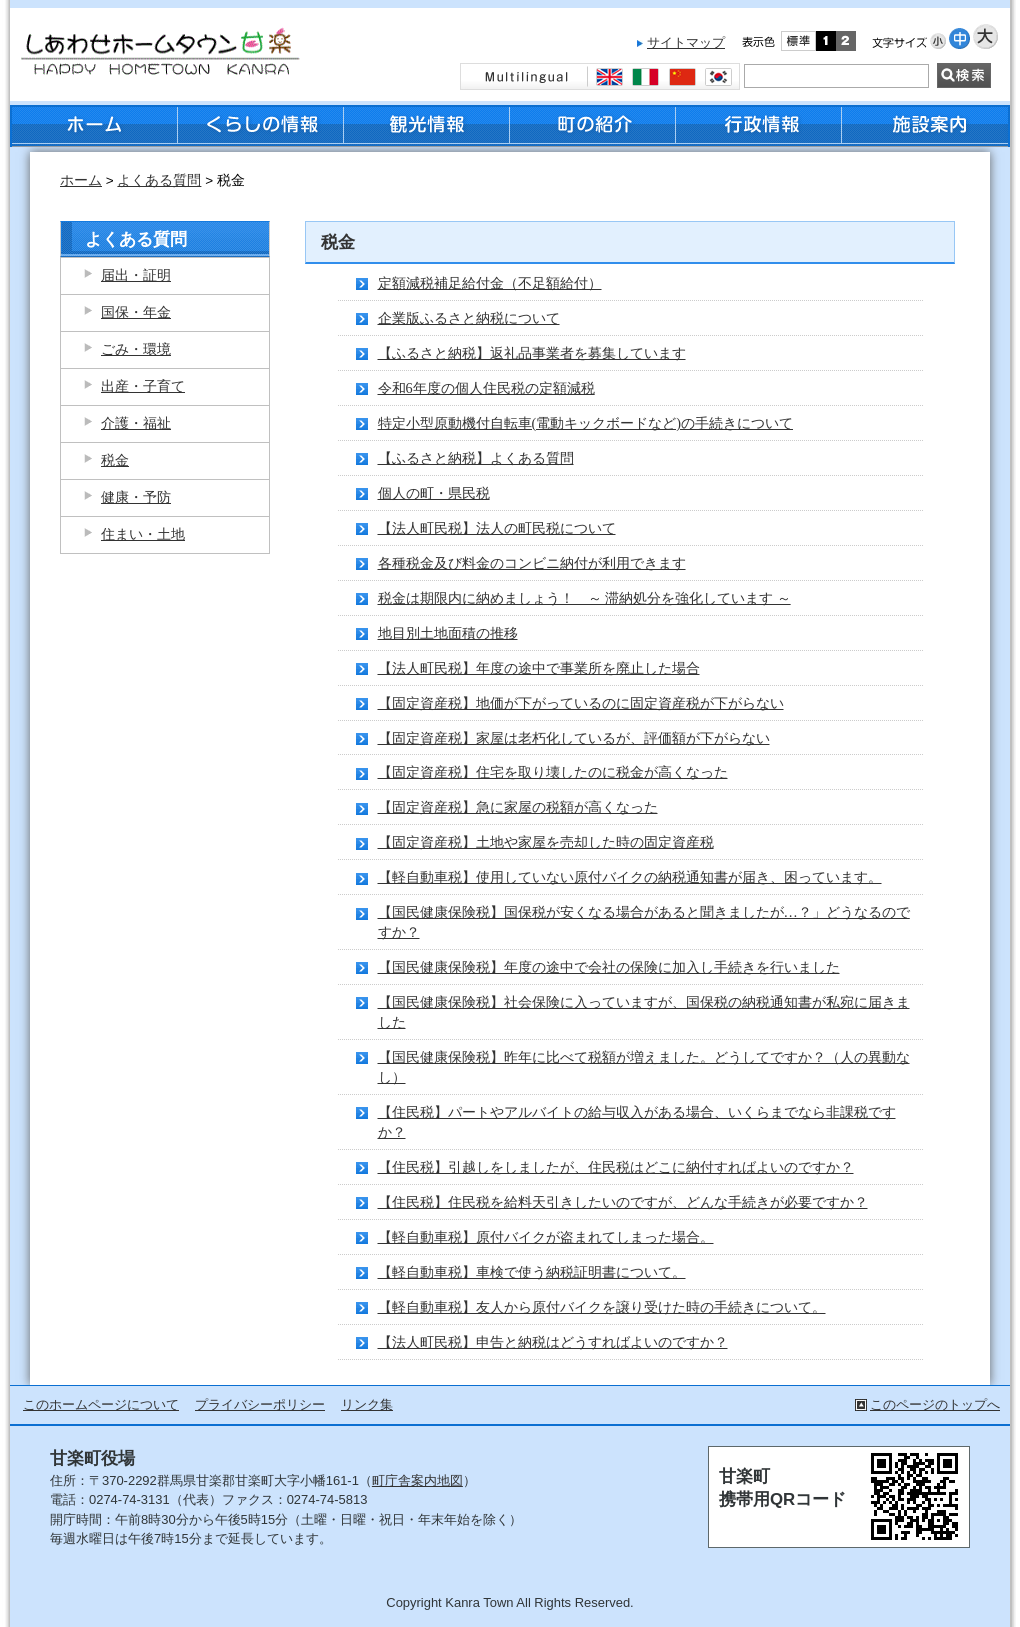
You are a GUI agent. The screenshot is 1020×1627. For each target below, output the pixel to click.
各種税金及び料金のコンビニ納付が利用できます (532, 563)
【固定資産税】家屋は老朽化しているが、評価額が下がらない (574, 738)
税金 (115, 460)
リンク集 (367, 1404)
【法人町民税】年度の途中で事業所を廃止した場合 (539, 668)
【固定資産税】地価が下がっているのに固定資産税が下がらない (581, 703)
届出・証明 (136, 275)
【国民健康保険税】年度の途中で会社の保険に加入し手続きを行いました (609, 967)
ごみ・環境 (136, 349)
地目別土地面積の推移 (448, 633)
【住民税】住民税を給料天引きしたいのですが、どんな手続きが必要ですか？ (623, 1202)
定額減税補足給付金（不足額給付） (490, 283)
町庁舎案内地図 (417, 1480)
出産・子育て (143, 386)
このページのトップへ (935, 1404)
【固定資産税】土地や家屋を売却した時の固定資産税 (546, 842)
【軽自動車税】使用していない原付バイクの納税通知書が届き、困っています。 (630, 877)
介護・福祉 (136, 423)
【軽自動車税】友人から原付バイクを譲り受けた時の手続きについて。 (602, 1307)
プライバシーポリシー (260, 1404)
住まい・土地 (143, 534)
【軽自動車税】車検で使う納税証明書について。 (532, 1272)
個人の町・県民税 (434, 493)
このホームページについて (101, 1404)
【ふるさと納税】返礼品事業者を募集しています (532, 353)
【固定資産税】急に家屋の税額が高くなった (518, 807)
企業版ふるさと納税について (469, 318)
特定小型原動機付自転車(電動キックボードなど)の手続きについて (586, 423)
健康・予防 (136, 497)
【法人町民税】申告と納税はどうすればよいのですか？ (553, 1342)
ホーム (81, 180)
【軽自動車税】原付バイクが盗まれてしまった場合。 (546, 1237)
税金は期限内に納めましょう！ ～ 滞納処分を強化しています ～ (584, 598)
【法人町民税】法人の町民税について (497, 528)
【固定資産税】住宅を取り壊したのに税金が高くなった (553, 772)
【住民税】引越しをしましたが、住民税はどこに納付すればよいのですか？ (616, 1167)
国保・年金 (136, 312)
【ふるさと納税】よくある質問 (476, 458)
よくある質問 (159, 180)
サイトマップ (686, 42)
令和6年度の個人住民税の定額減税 (486, 388)
